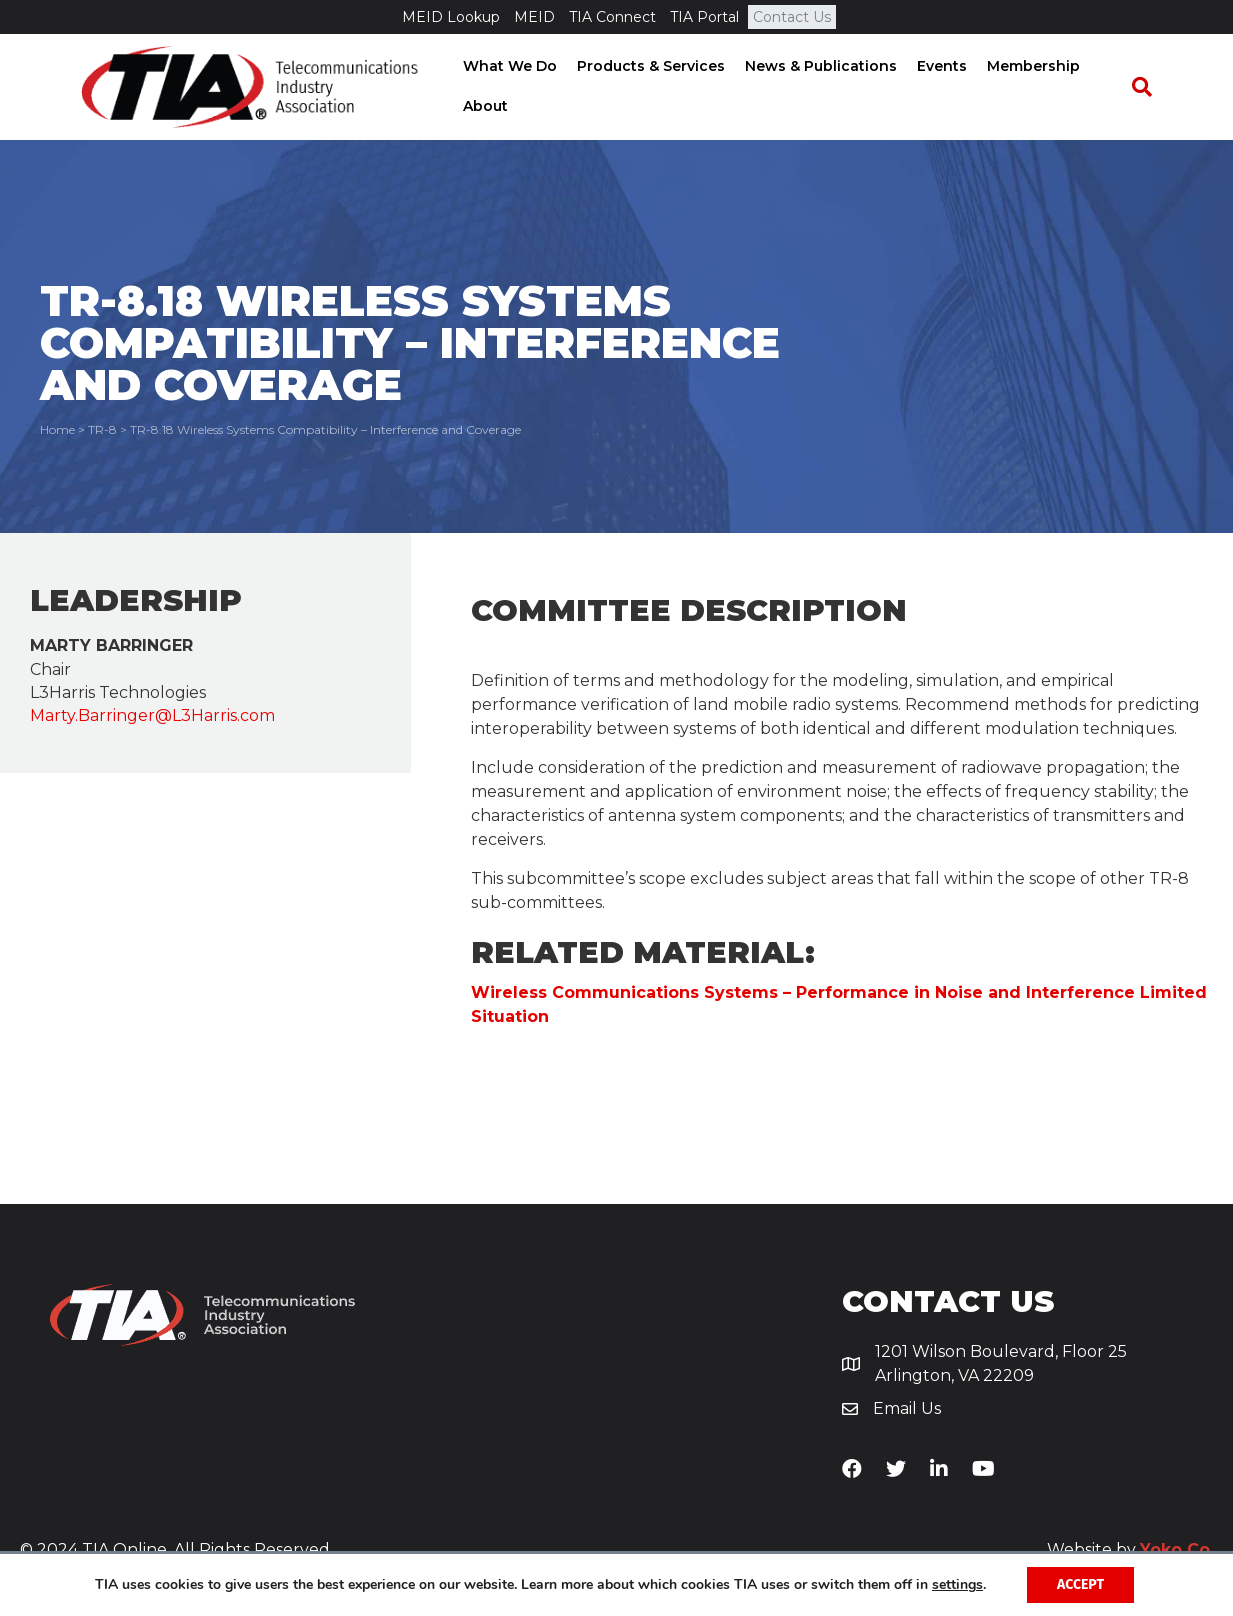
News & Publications (815, 68)
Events (936, 68)
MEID (534, 17)
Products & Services (645, 68)
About (479, 108)
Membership (1027, 68)
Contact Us (792, 17)
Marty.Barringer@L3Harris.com (152, 718)
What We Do (504, 68)
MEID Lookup (451, 17)
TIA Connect (612, 17)
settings (957, 1585)
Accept (1080, 1584)
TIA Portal (704, 17)
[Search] (1151, 89)
